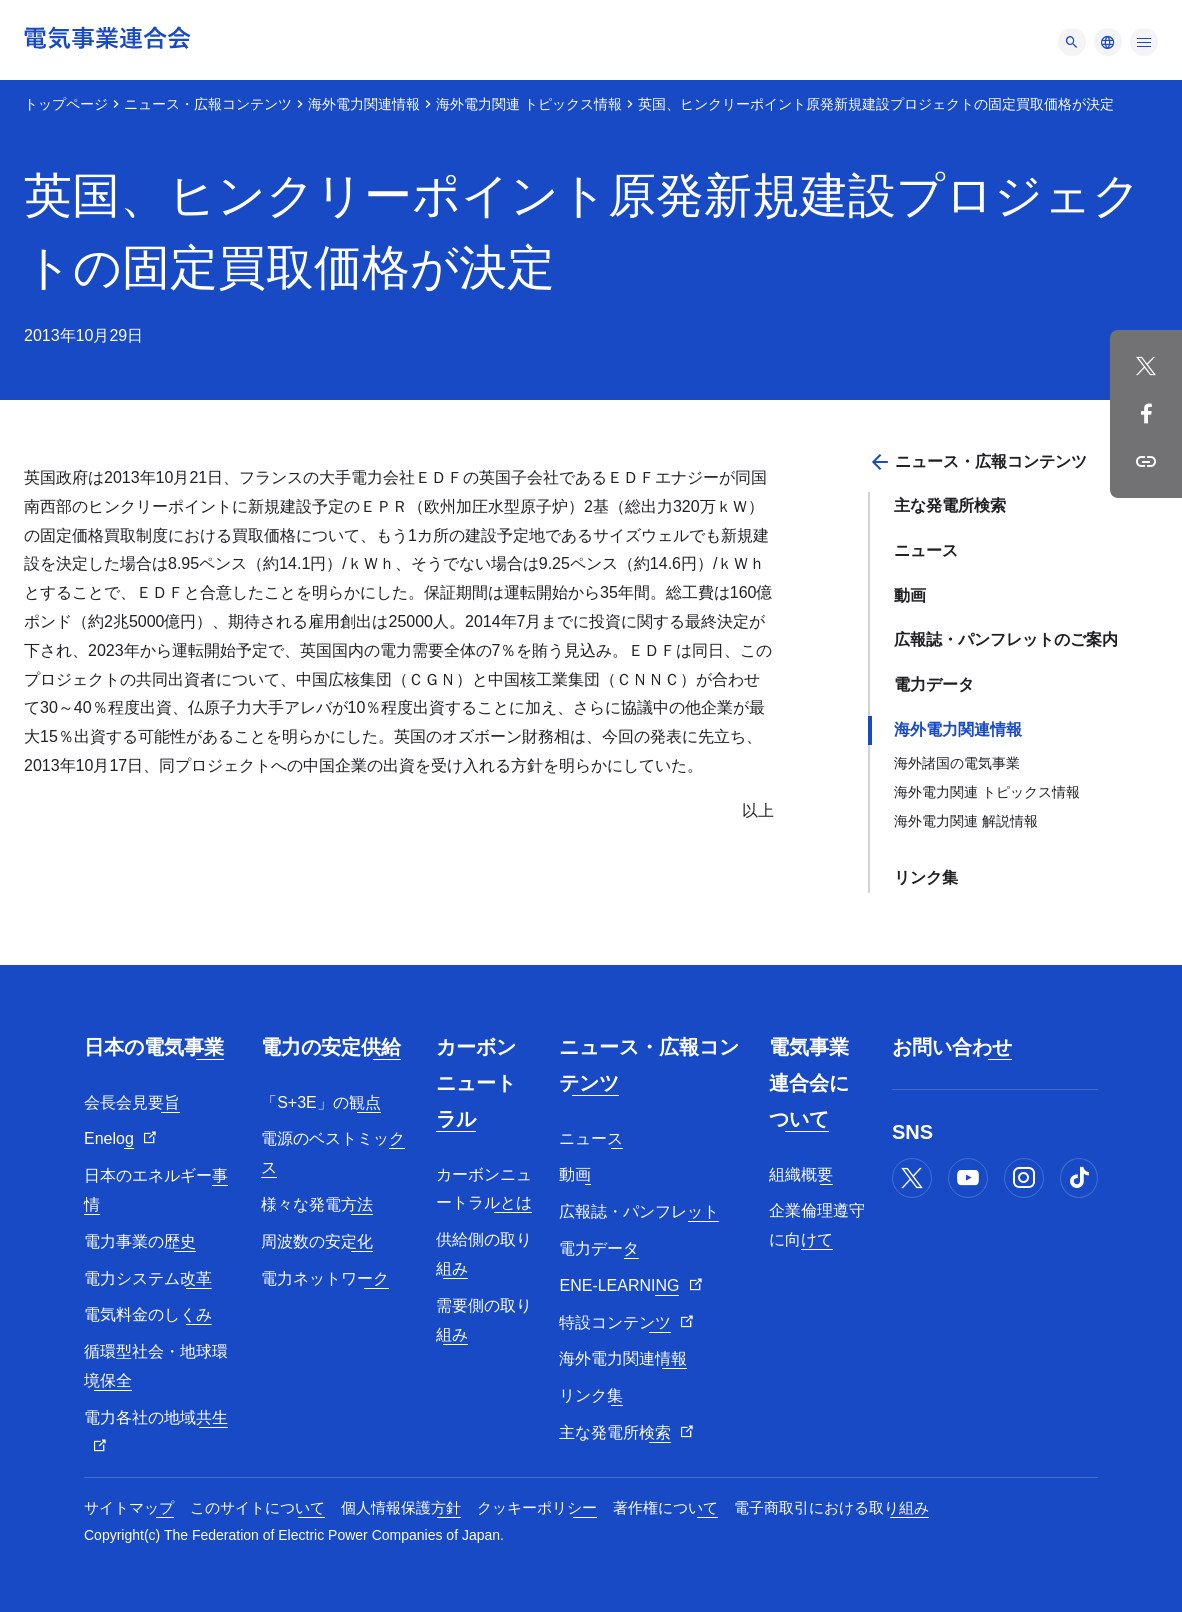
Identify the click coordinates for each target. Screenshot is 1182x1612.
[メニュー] (1072, 42)
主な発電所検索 (950, 505)
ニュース (926, 550)
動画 (910, 595)
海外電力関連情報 (364, 104)
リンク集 (926, 877)
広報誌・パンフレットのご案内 (1006, 639)
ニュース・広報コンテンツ (208, 104)
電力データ (934, 684)
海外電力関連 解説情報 (966, 821)
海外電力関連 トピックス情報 (529, 104)
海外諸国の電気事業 (957, 763)
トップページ (66, 104)
